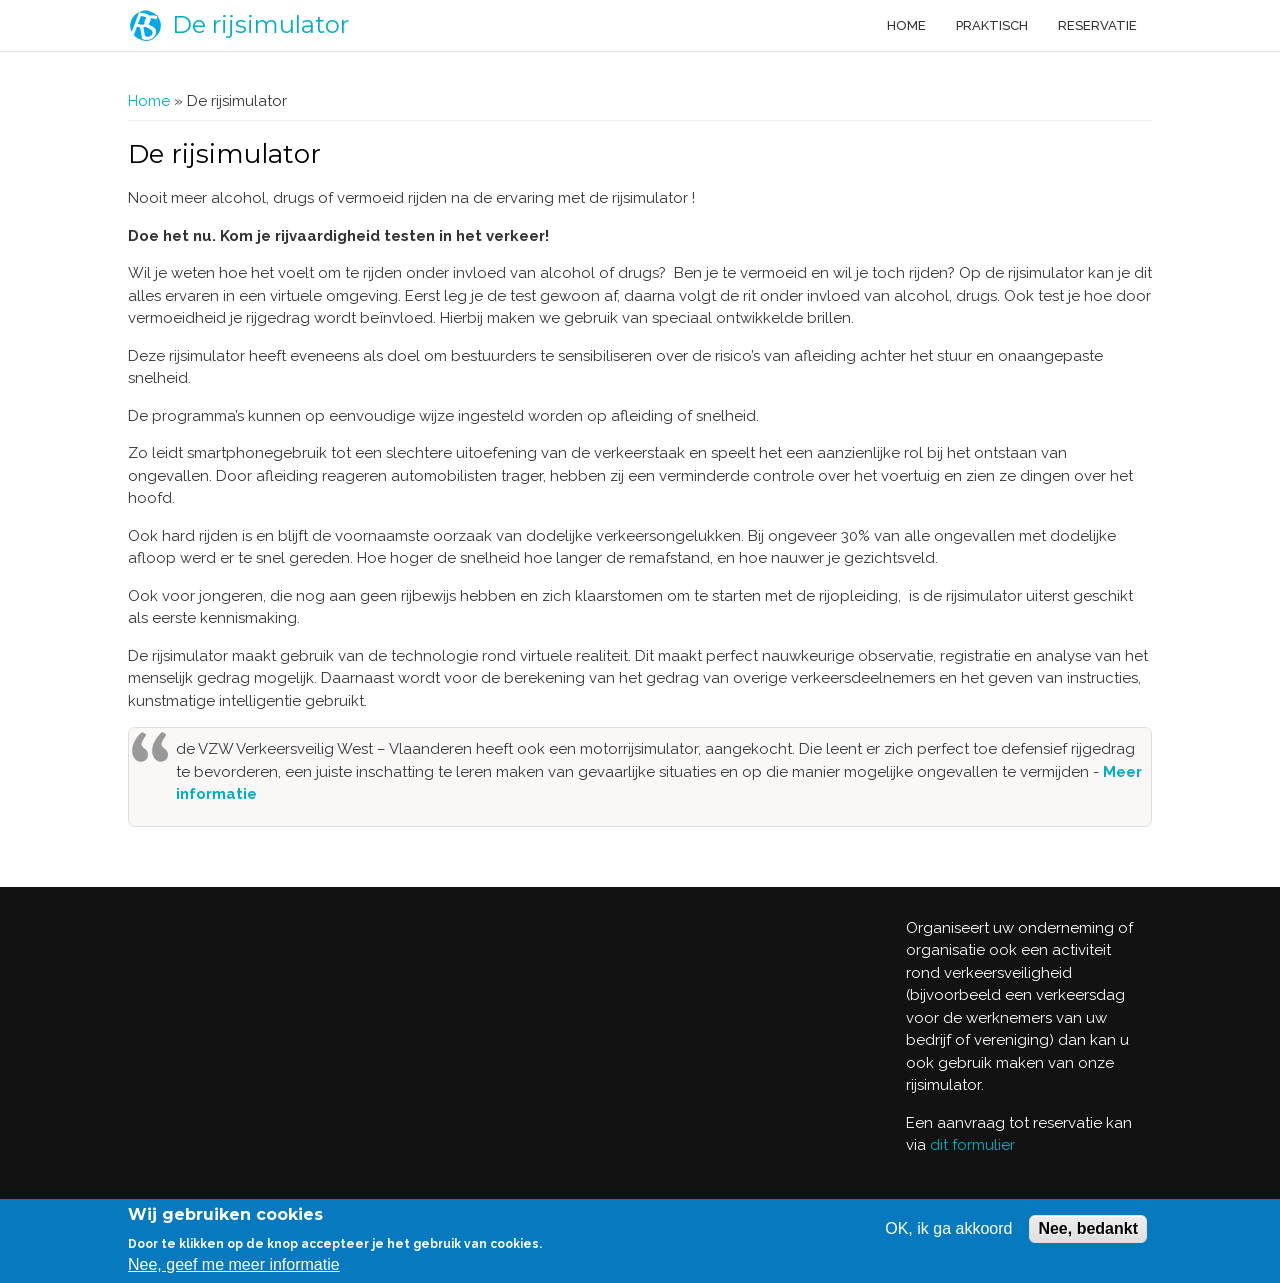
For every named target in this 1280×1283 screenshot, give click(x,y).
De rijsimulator (260, 24)
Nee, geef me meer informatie (234, 1264)
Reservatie (1097, 25)
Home (906, 25)
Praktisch (992, 25)
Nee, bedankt (1088, 1228)
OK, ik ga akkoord (948, 1228)
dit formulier (972, 1145)
